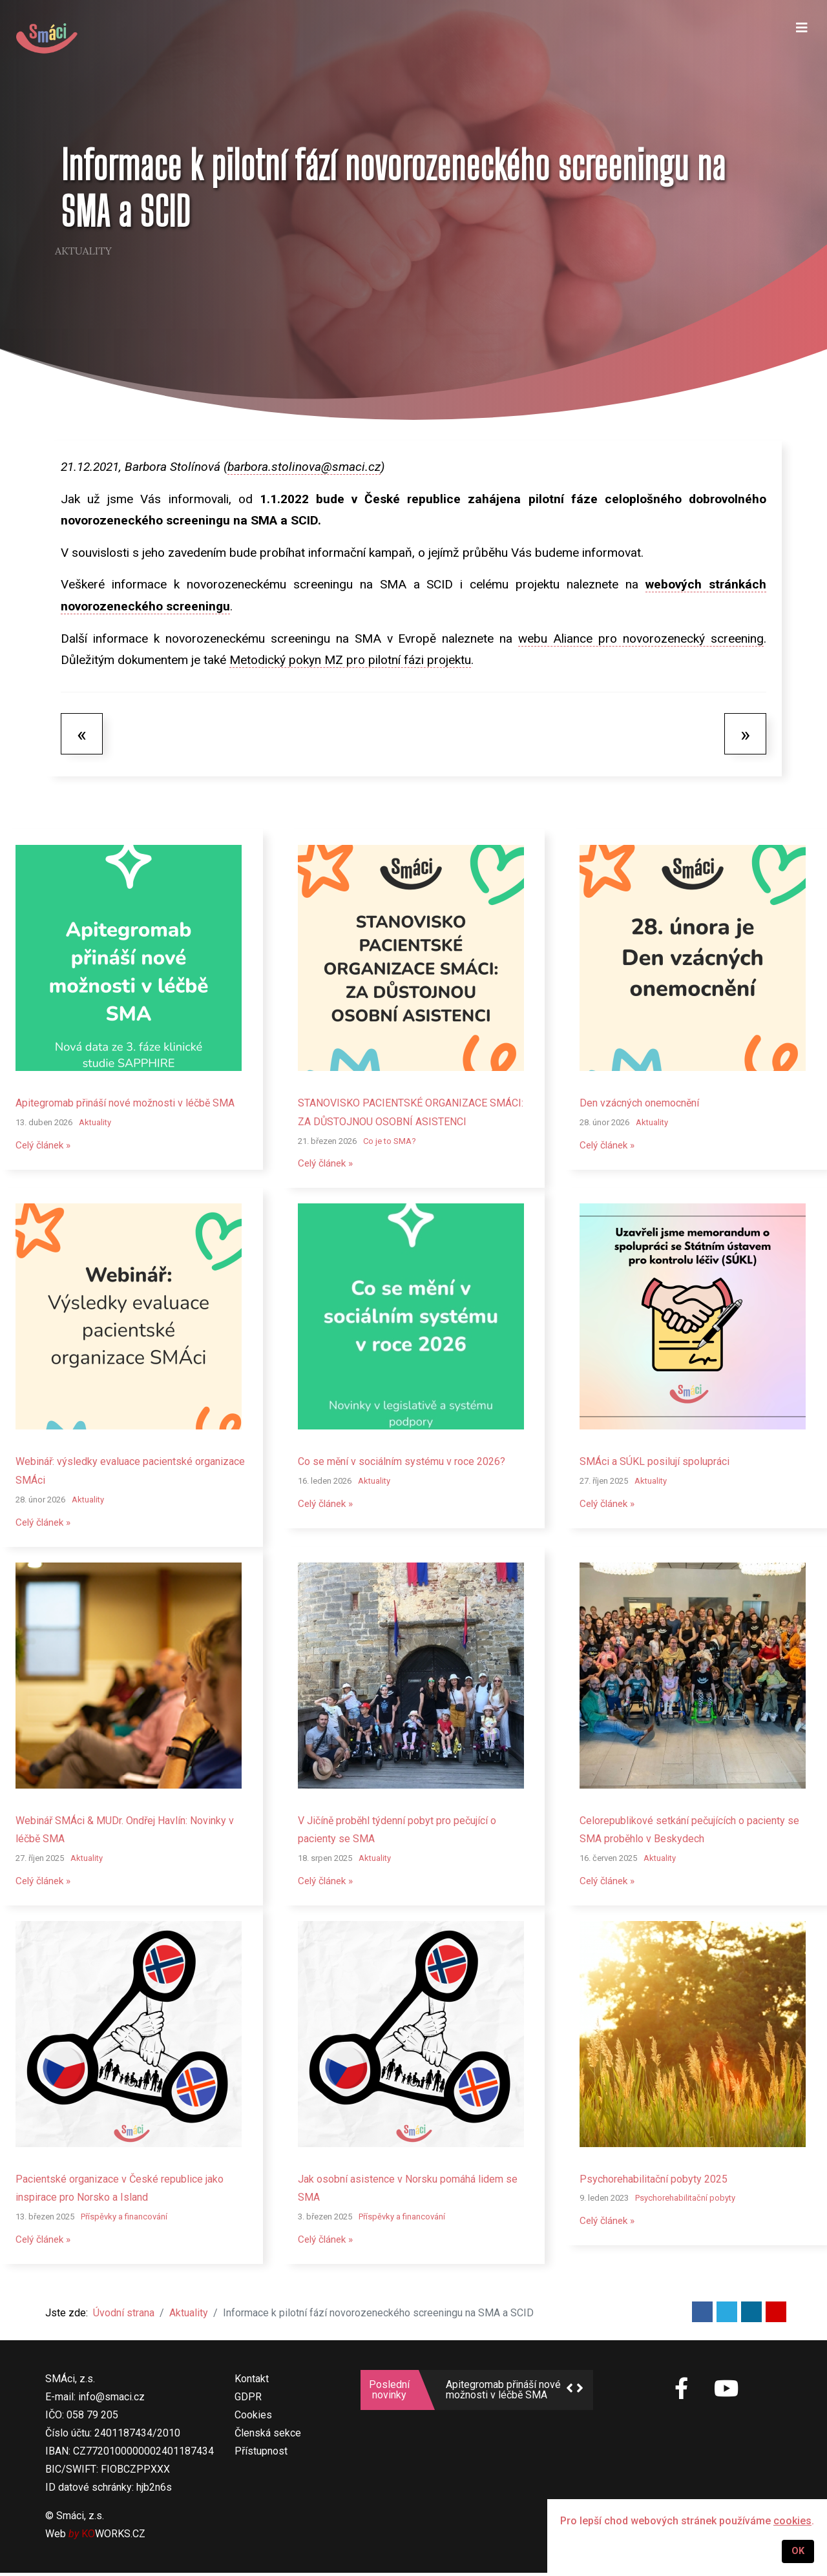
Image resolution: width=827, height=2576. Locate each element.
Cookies (253, 2418)
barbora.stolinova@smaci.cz (304, 466)
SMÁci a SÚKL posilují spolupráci (654, 1462)
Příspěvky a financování (124, 2219)
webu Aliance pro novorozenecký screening (641, 638)
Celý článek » (45, 1145)
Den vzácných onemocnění (639, 1103)
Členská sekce (268, 2436)
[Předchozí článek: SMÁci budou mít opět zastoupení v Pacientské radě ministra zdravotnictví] (82, 733)
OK (797, 2551)
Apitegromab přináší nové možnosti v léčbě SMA (125, 1103)
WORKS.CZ (113, 2537)
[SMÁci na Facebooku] (681, 2399)
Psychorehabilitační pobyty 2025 (654, 2181)
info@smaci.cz (111, 2400)
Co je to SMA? (389, 1141)
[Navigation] (802, 39)
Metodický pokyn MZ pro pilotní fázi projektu (350, 659)
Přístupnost (261, 2454)
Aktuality (83, 250)
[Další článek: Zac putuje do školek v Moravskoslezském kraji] (745, 733)
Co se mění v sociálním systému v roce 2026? (401, 1462)
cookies (792, 2521)
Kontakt (252, 2382)
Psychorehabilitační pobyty (685, 2200)
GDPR (248, 2400)
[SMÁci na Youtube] (726, 2392)
